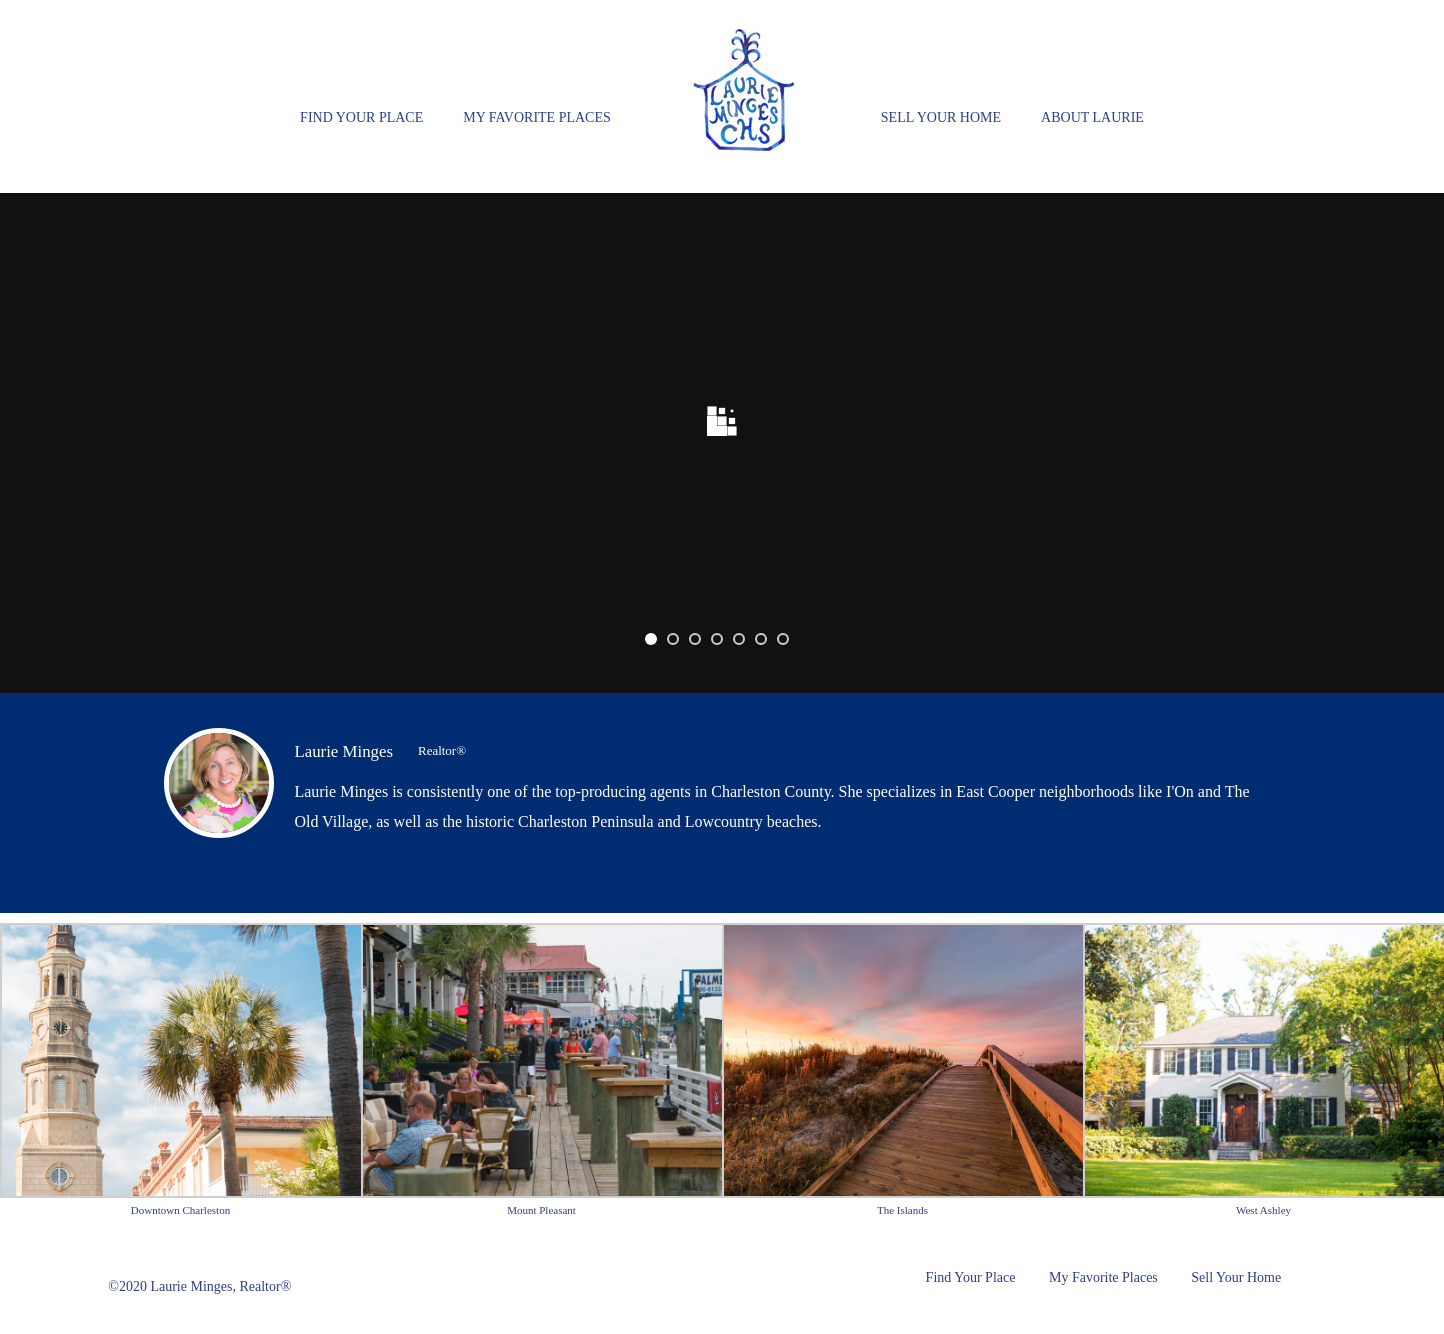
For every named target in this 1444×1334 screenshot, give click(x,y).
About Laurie (1092, 117)
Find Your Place (361, 117)
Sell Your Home (941, 117)
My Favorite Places (537, 117)
